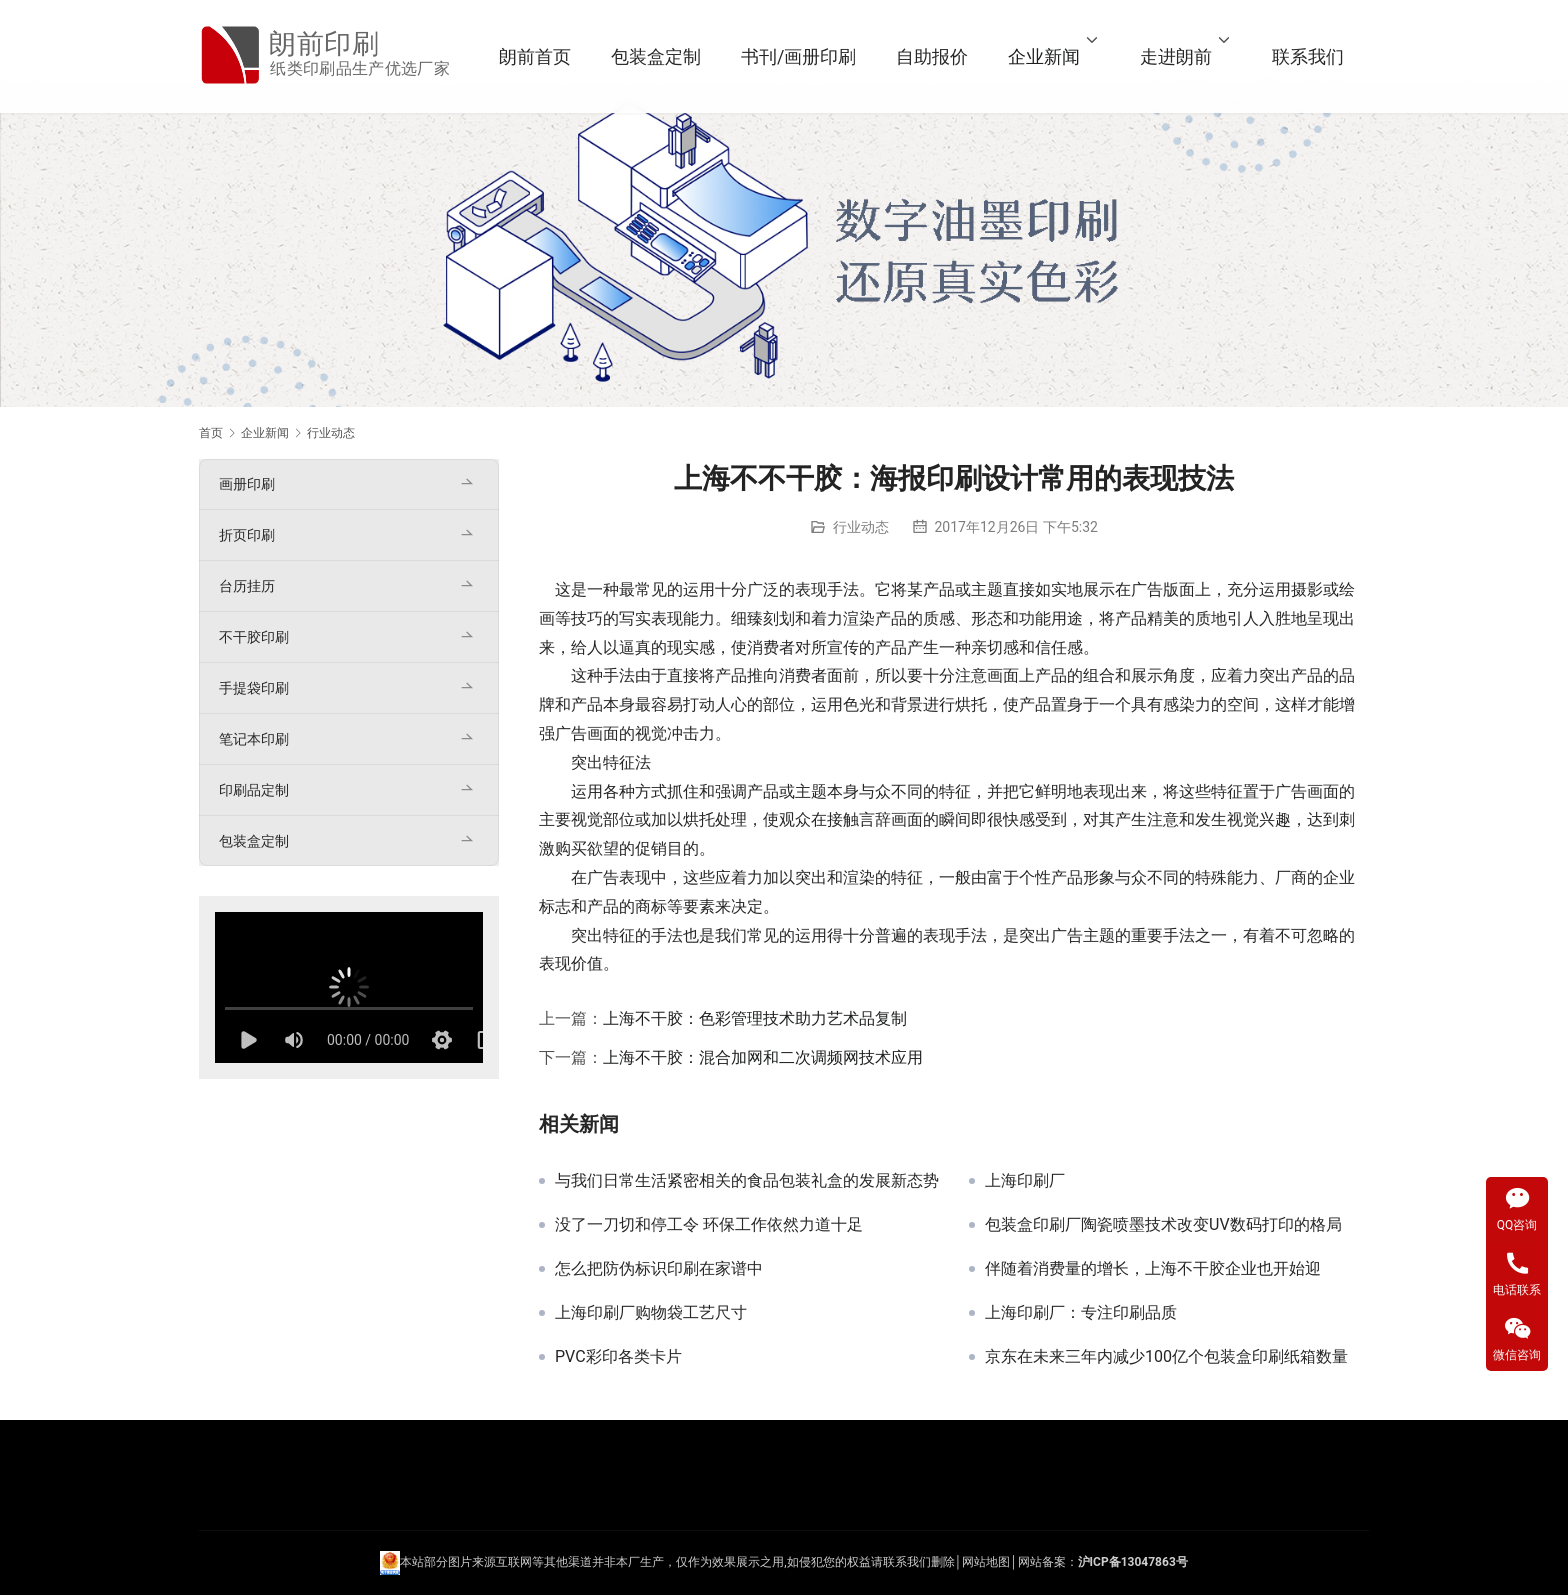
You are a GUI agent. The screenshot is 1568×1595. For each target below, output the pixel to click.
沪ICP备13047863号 (1133, 1562)
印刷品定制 (254, 790)
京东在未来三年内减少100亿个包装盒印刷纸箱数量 (1166, 1357)
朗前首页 (535, 56)
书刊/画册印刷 (798, 56)
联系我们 (1308, 56)
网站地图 (986, 1562)
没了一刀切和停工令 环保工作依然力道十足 (709, 1225)
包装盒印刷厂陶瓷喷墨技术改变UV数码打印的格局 (1163, 1225)
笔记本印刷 (254, 739)
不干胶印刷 (254, 637)
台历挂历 (247, 586)
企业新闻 (1044, 56)
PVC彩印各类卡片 (618, 1357)
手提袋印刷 (254, 688)
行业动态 (861, 527)
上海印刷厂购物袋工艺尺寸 (651, 1313)
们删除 (937, 1562)
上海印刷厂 (1025, 1181)
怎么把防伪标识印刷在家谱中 (659, 1269)
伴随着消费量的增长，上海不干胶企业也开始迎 (1153, 1269)
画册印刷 (247, 484)
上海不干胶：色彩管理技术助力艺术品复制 (755, 1018)
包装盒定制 (656, 56)
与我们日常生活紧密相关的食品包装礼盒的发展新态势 (747, 1181)
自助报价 (932, 56)
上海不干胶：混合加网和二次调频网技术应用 (763, 1057)
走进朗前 (1176, 56)
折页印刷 (247, 535)
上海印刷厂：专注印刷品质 (1081, 1313)
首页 (211, 433)
